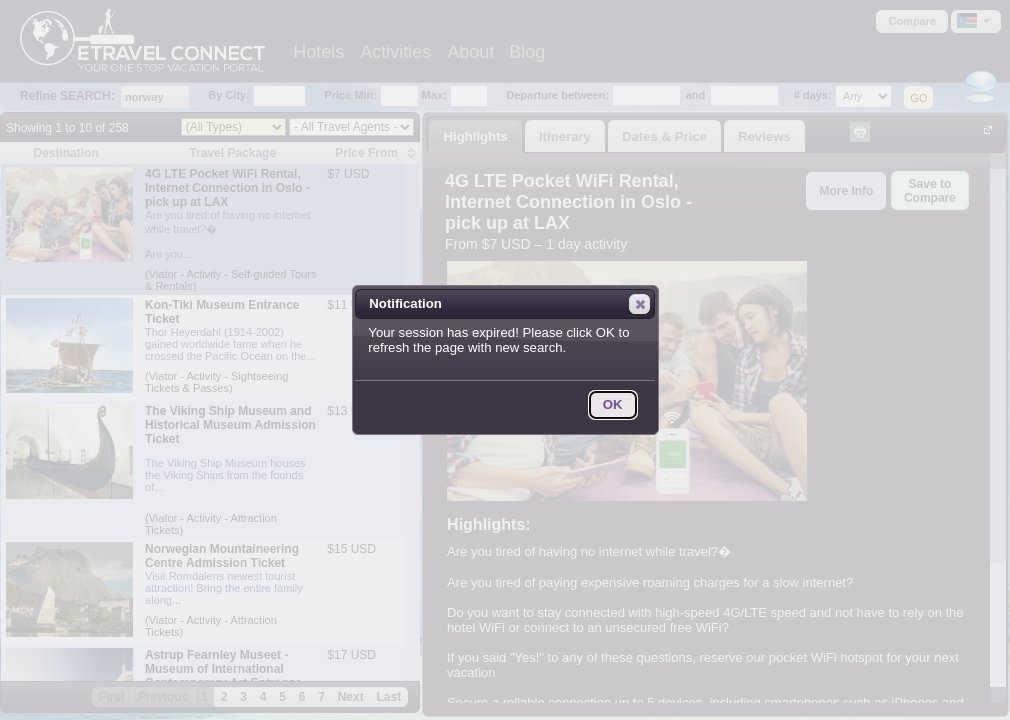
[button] (639, 304)
